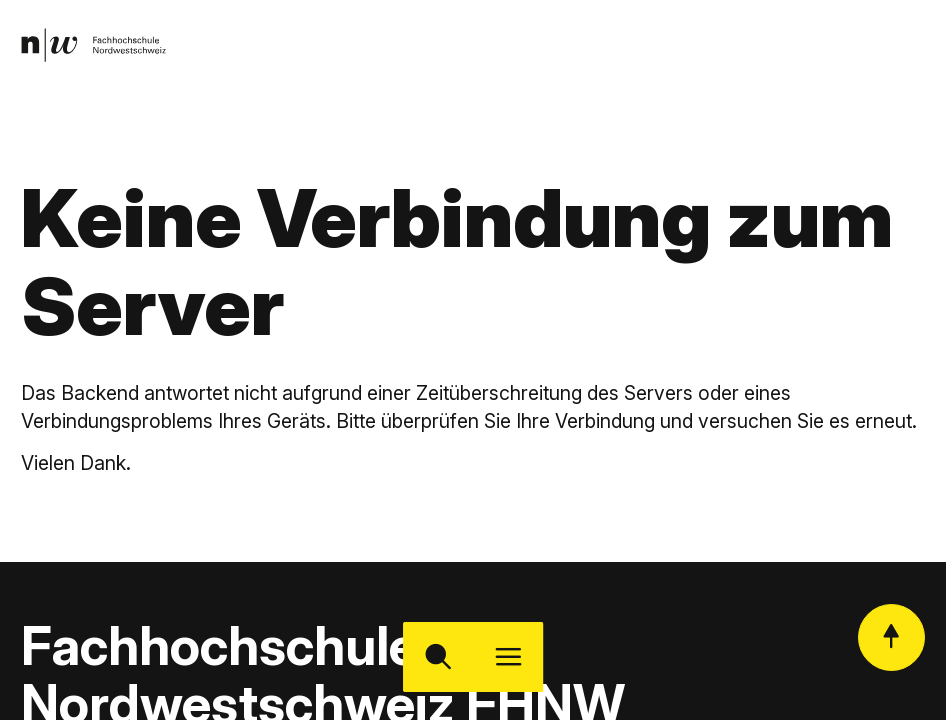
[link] (93, 44)
